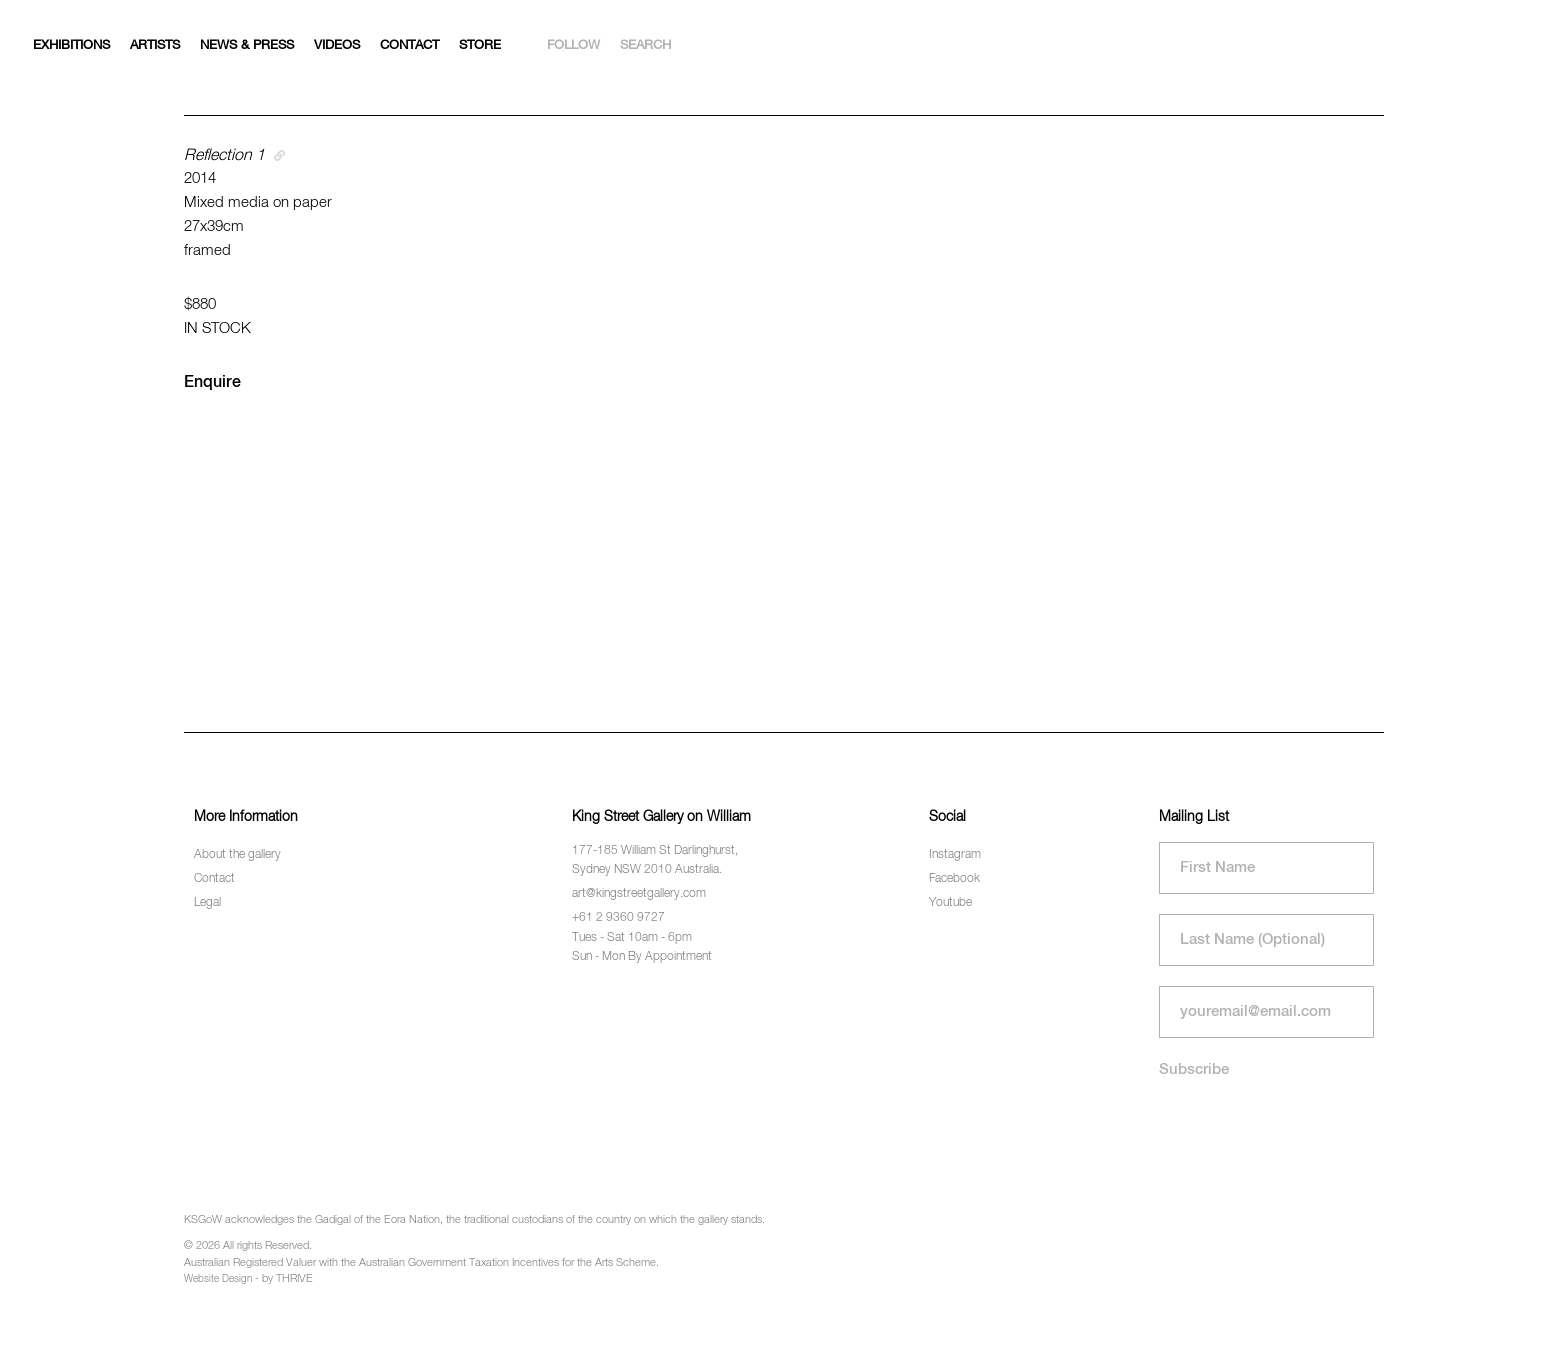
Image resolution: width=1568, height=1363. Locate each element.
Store (480, 45)
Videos (337, 45)
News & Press (247, 45)
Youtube (950, 903)
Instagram (955, 855)
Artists (155, 45)
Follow (573, 45)
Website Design (218, 1279)
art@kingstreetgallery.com (639, 894)
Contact (409, 45)
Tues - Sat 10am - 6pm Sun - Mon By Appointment (642, 947)
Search (645, 45)
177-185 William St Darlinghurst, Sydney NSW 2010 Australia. (655, 860)
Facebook (954, 879)
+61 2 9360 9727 (618, 918)
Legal (207, 903)
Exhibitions (71, 45)
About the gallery (237, 855)
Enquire (212, 383)
